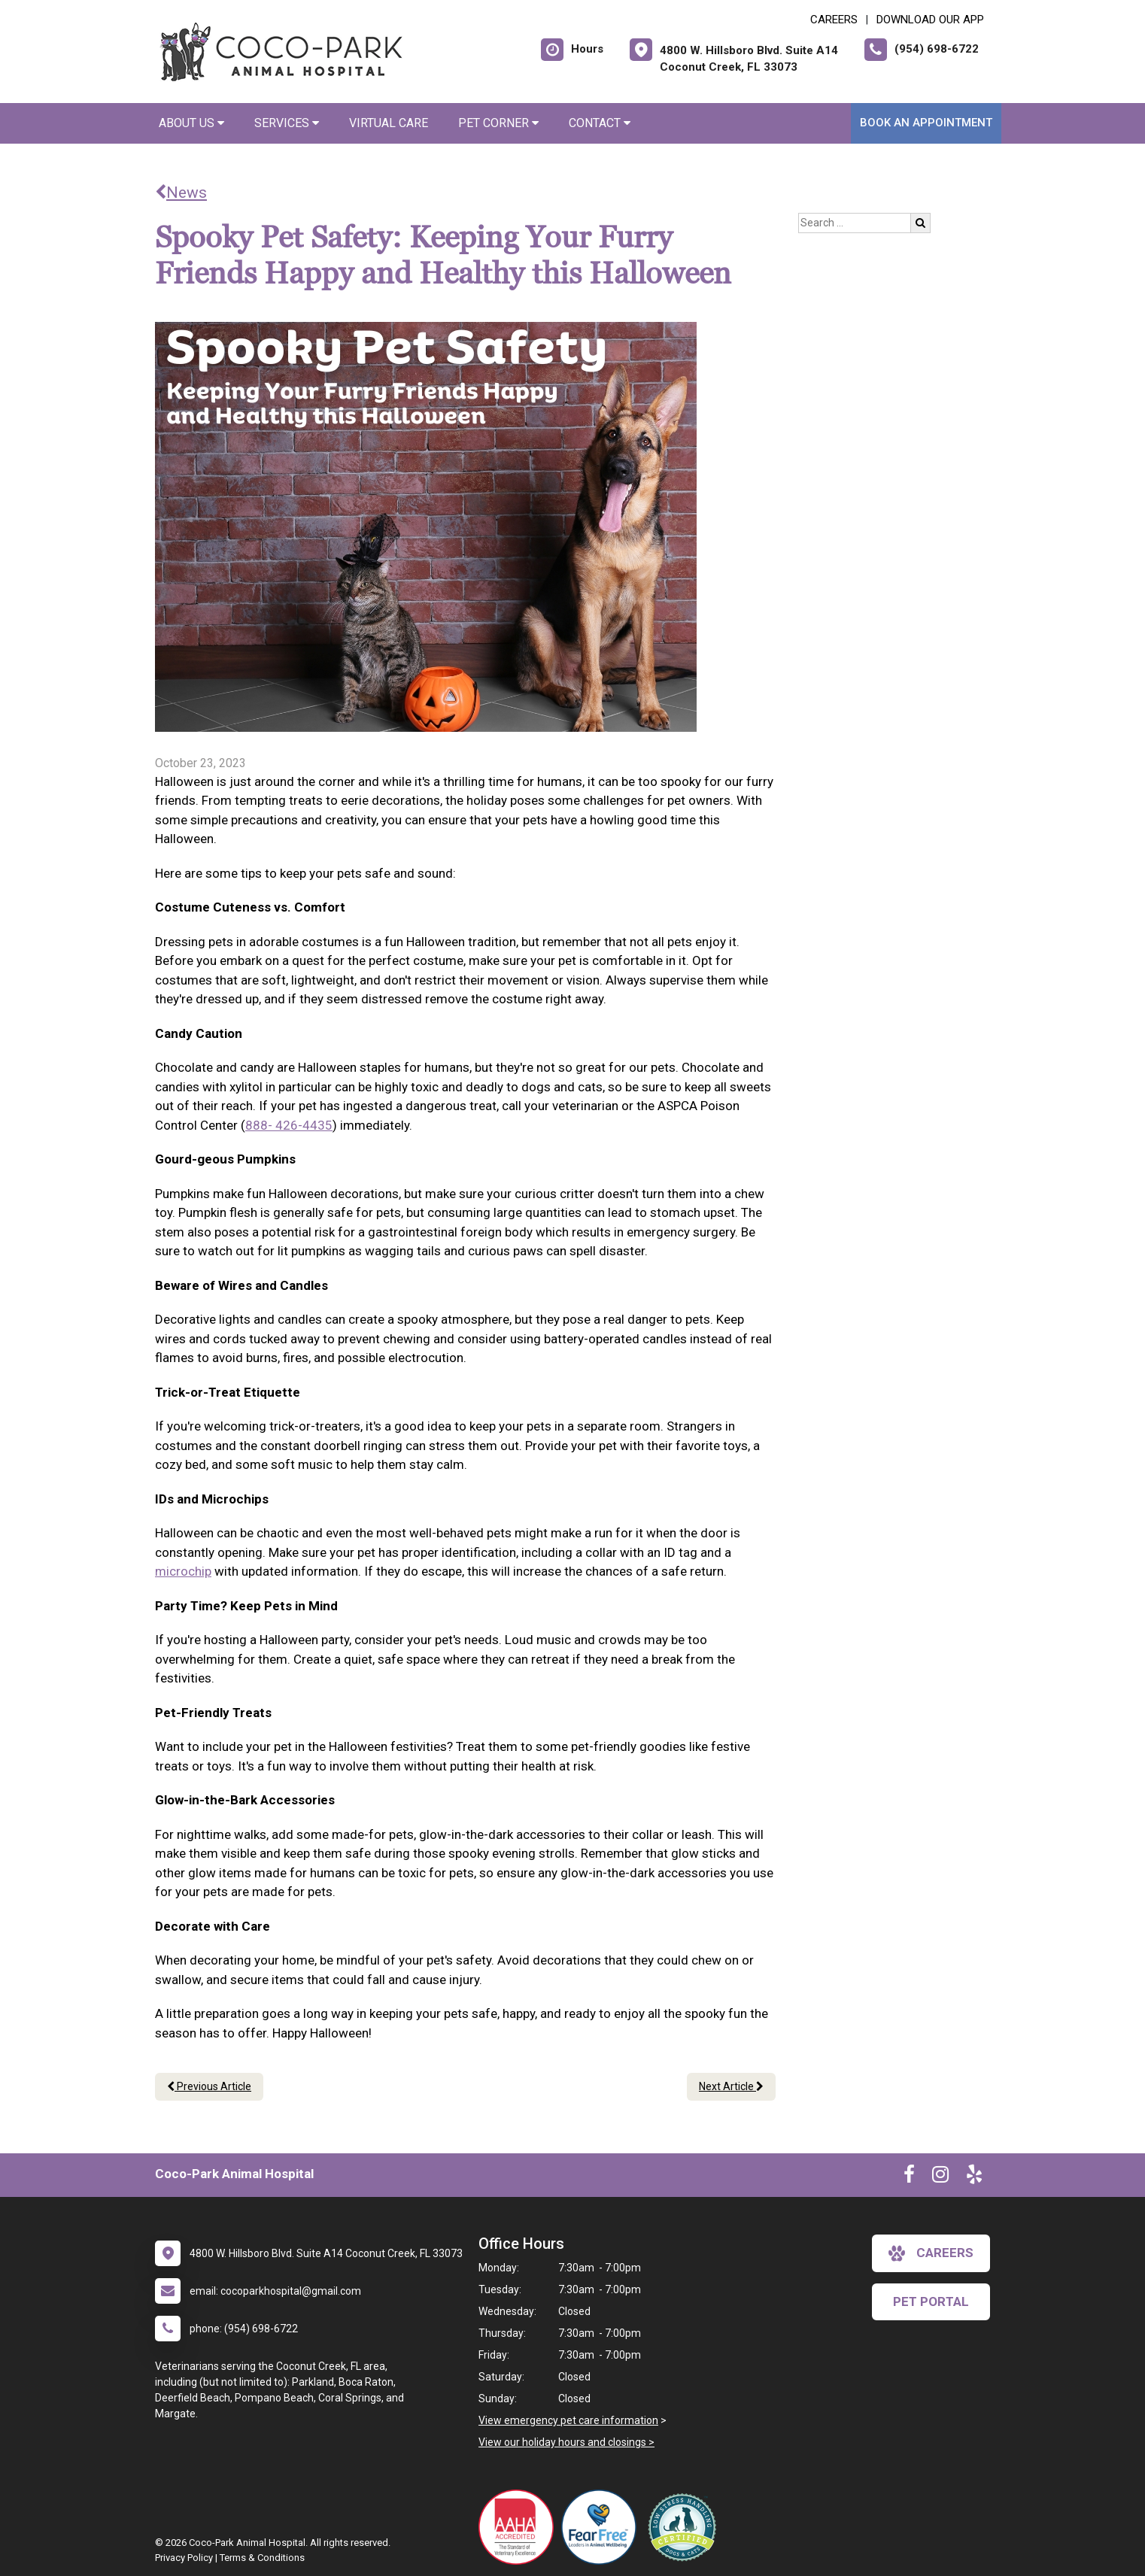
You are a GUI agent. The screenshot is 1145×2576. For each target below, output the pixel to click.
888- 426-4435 (289, 1125)
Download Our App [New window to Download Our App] (930, 19)
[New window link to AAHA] (519, 2527)
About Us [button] (191, 123)
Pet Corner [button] (498, 123)
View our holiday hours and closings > (566, 2442)
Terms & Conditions (262, 2557)
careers (930, 2253)
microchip (183, 1571)
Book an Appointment (926, 122)
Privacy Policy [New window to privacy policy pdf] (184, 2557)
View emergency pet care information (568, 2420)
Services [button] (286, 123)
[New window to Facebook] (909, 2177)
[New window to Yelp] (974, 2177)
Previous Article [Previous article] (209, 2086)
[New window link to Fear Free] (602, 2527)
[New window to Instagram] (940, 2177)
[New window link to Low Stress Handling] (685, 2527)
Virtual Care (388, 123)
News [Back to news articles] (181, 193)
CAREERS (834, 19)
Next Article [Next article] (731, 2086)
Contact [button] (599, 123)
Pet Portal (931, 2301)
